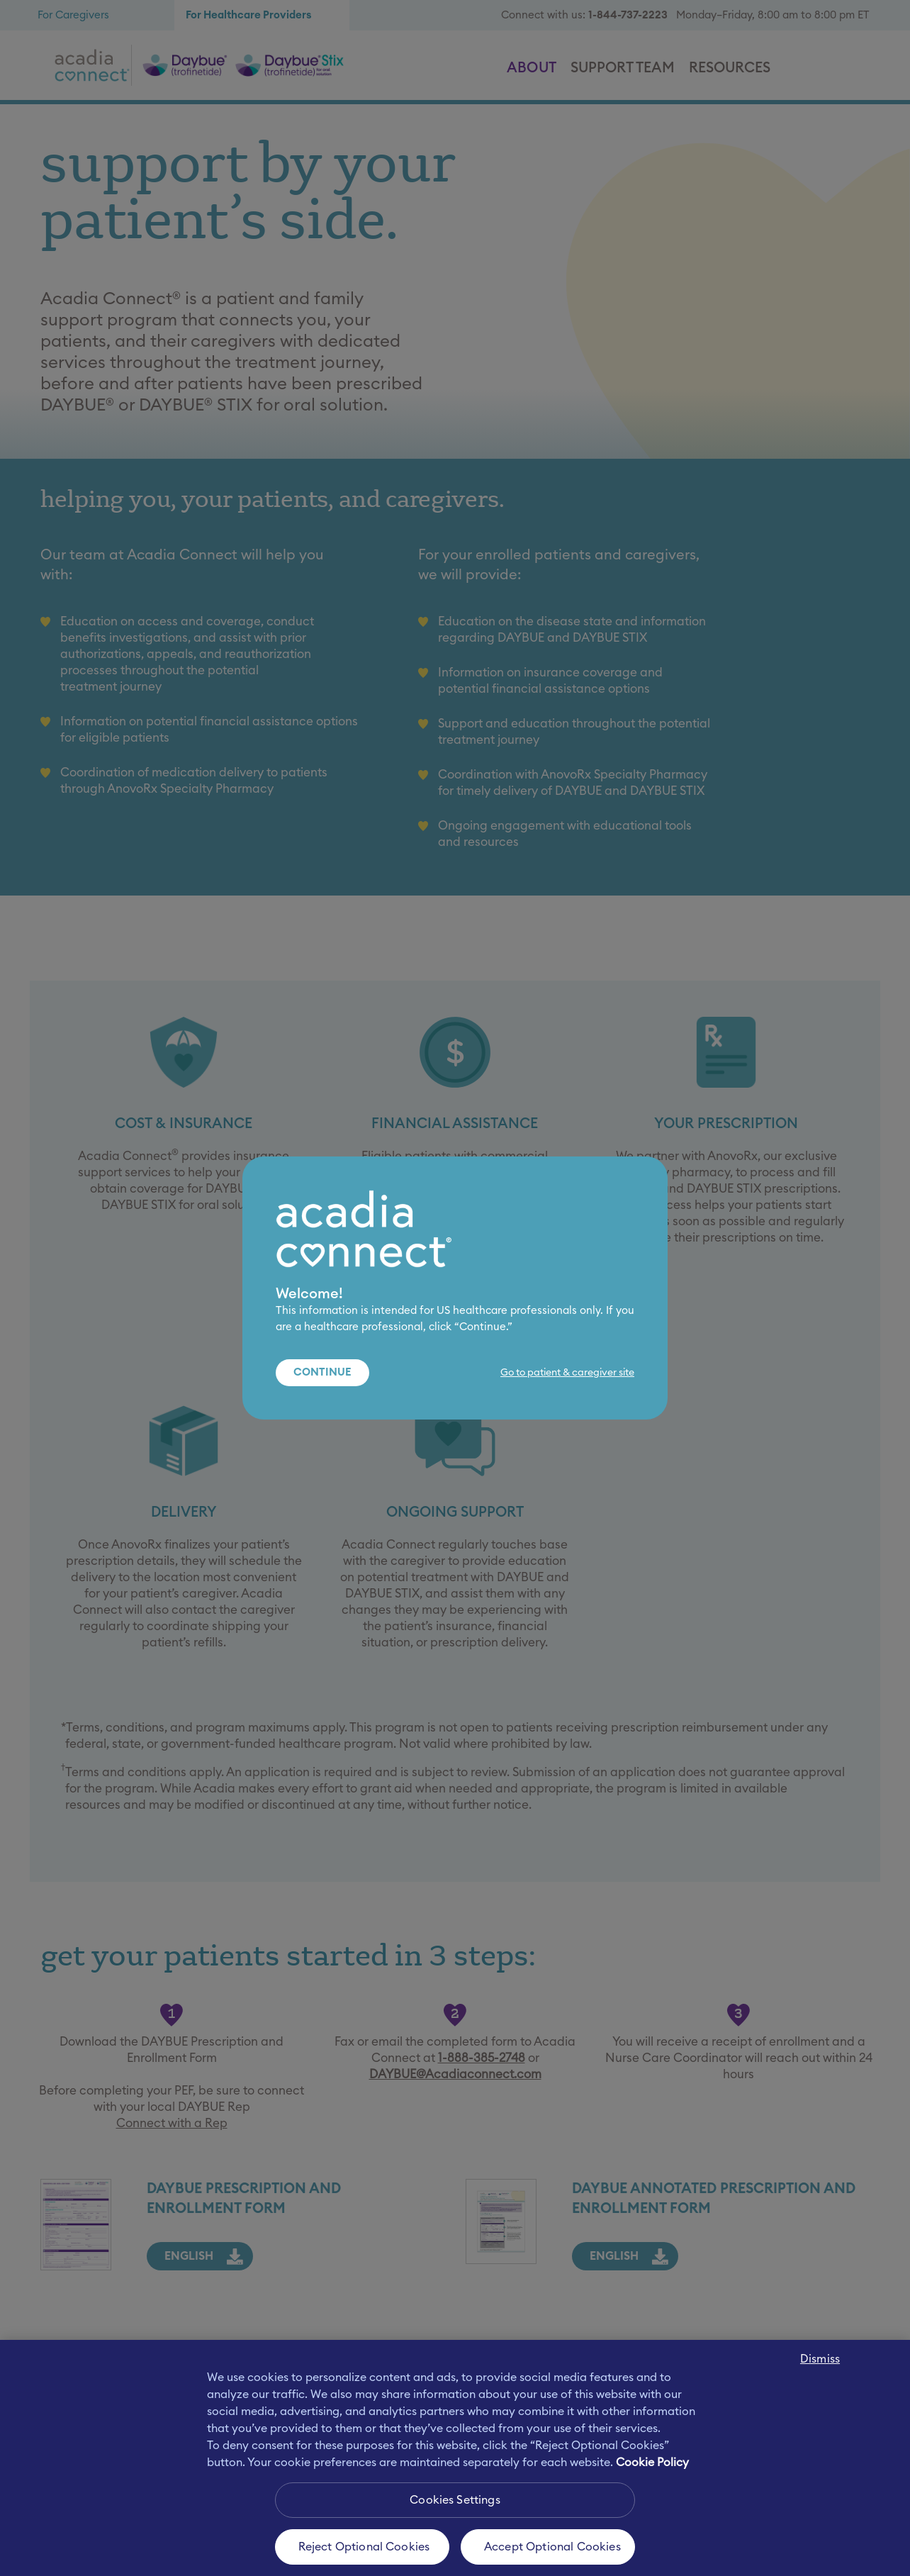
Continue (322, 1372)
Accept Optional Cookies (552, 2547)
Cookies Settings (455, 2500)
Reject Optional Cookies (364, 2547)
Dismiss (820, 2359)
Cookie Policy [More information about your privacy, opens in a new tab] (652, 2462)
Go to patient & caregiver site (567, 1373)
